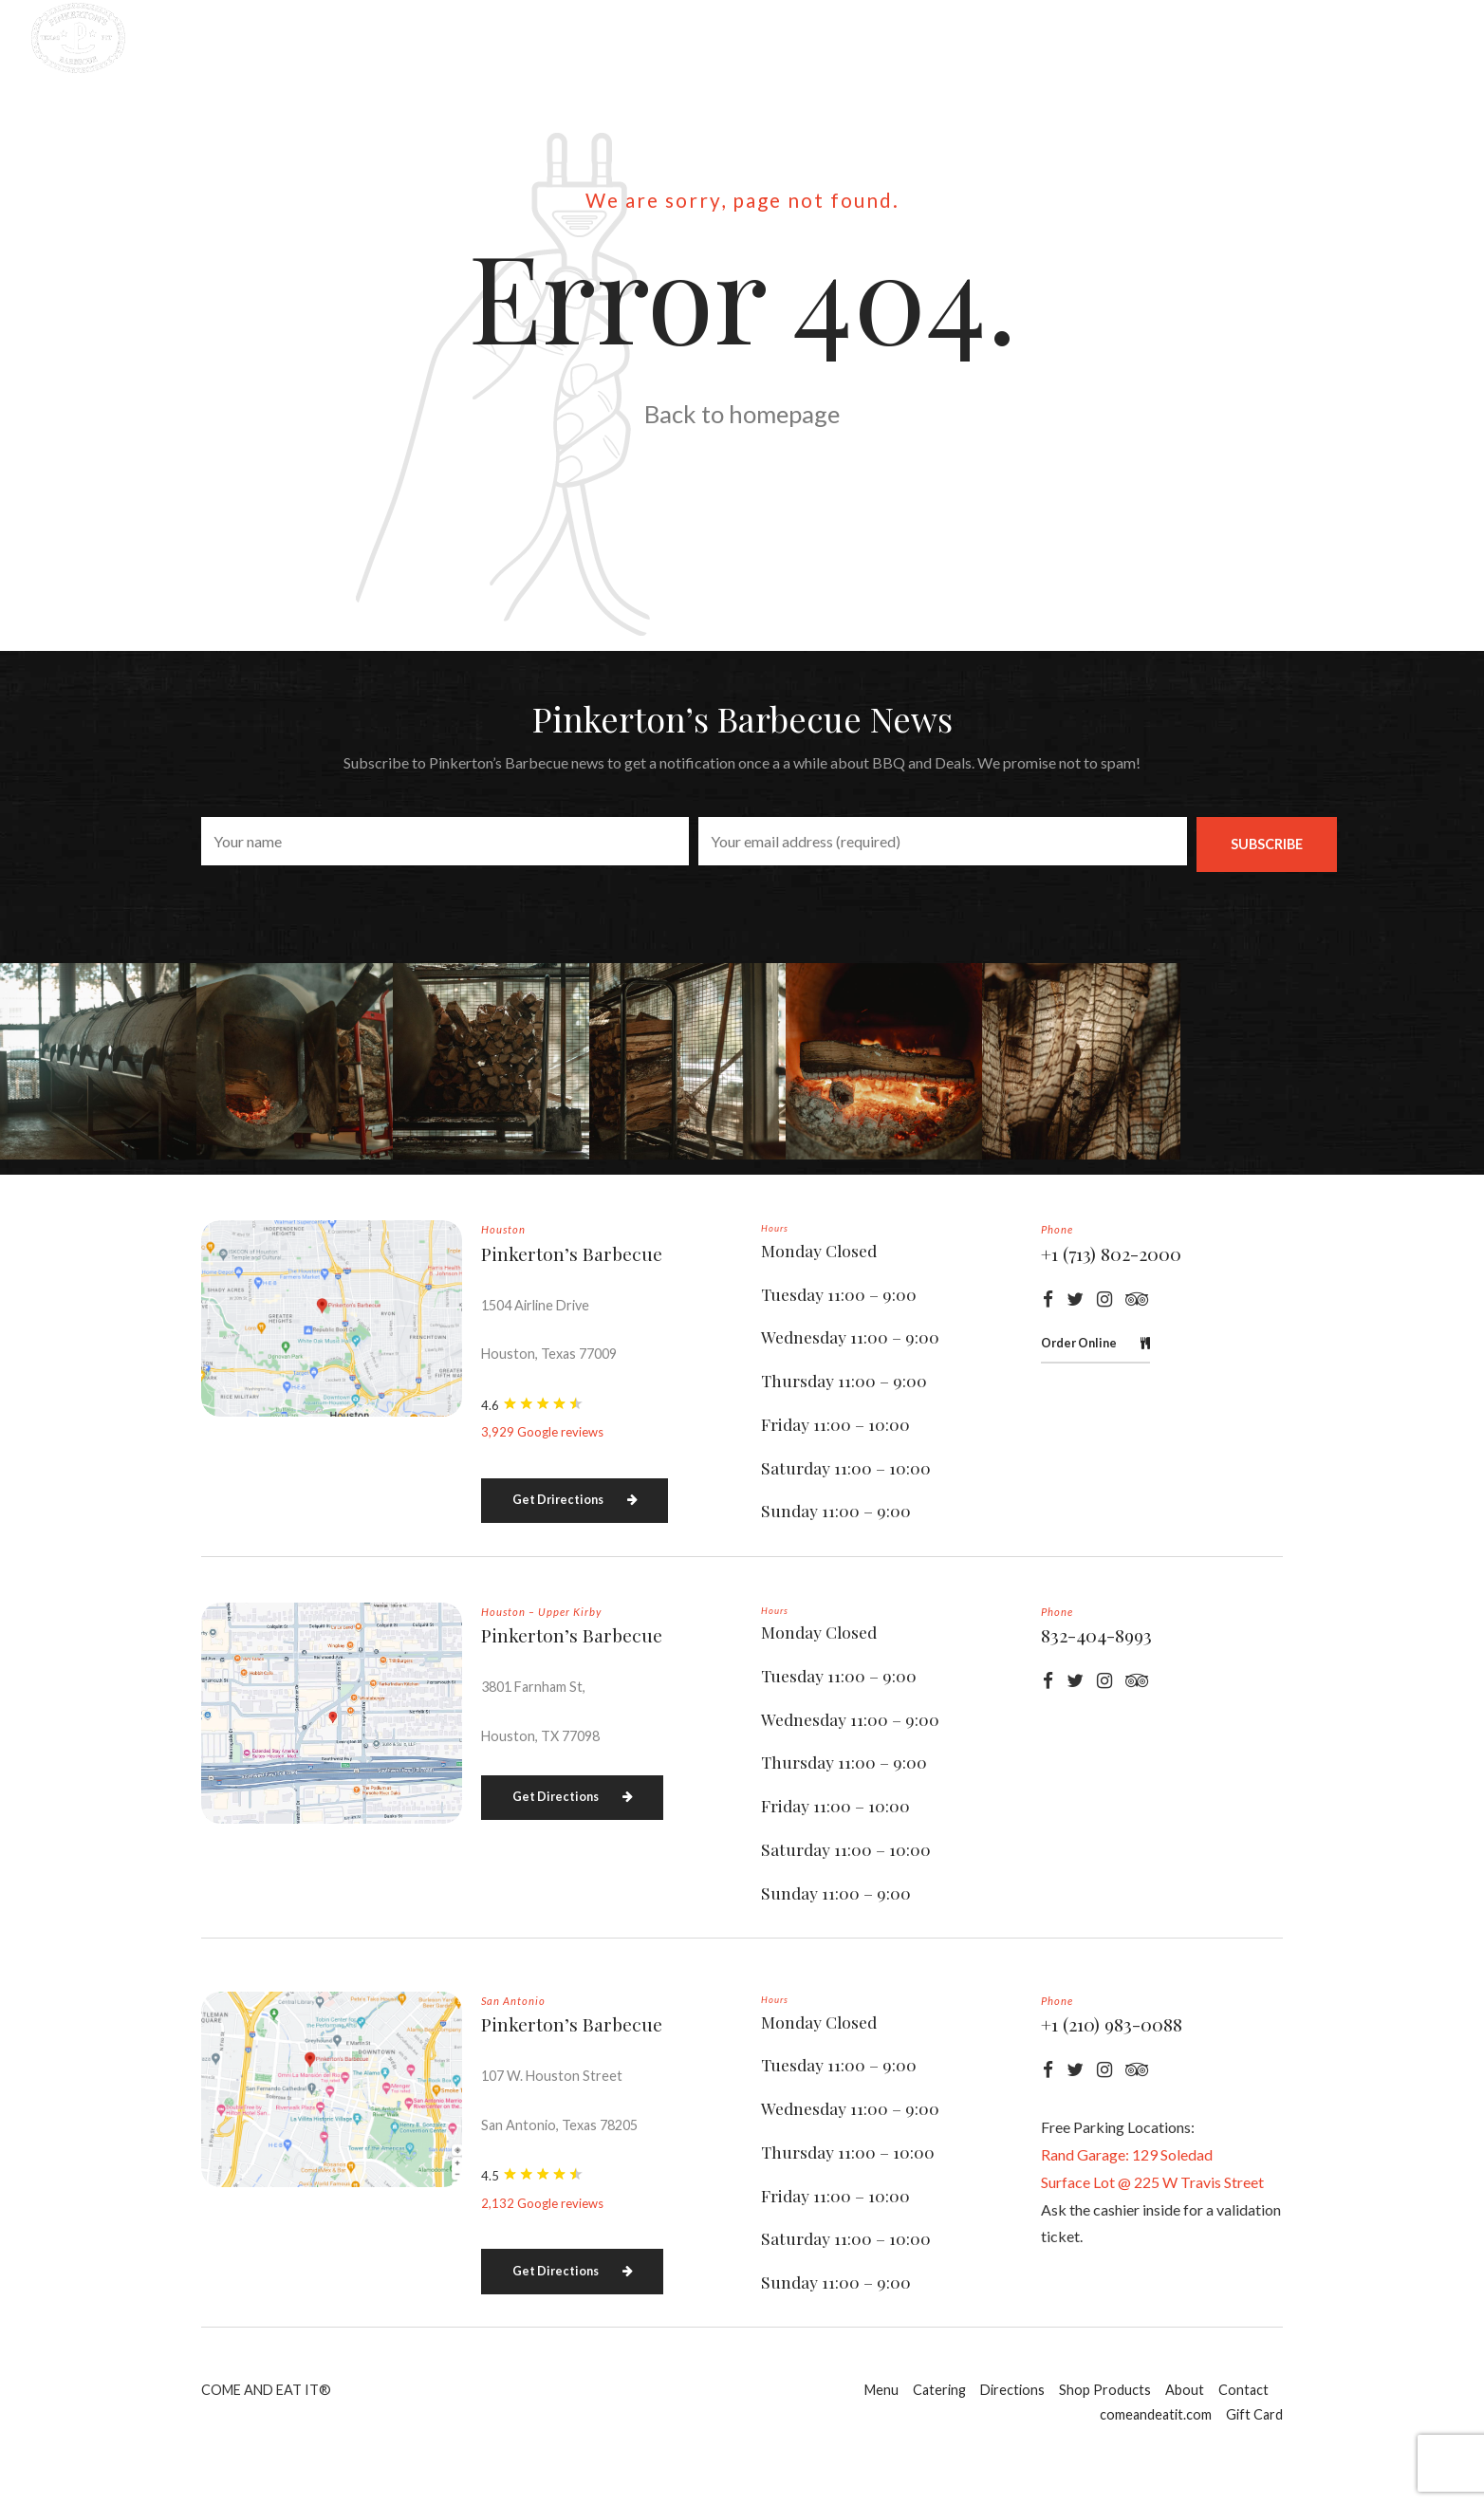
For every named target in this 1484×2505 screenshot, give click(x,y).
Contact (1113, 37)
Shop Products (880, 37)
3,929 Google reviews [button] (542, 1482)
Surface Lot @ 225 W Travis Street (1152, 2232)
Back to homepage (742, 413)
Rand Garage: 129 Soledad (1127, 2205)
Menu (510, 37)
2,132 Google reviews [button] (542, 2253)
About (1008, 37)
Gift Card (1420, 37)
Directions (734, 37)
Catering (611, 37)
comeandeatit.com (1266, 37)
